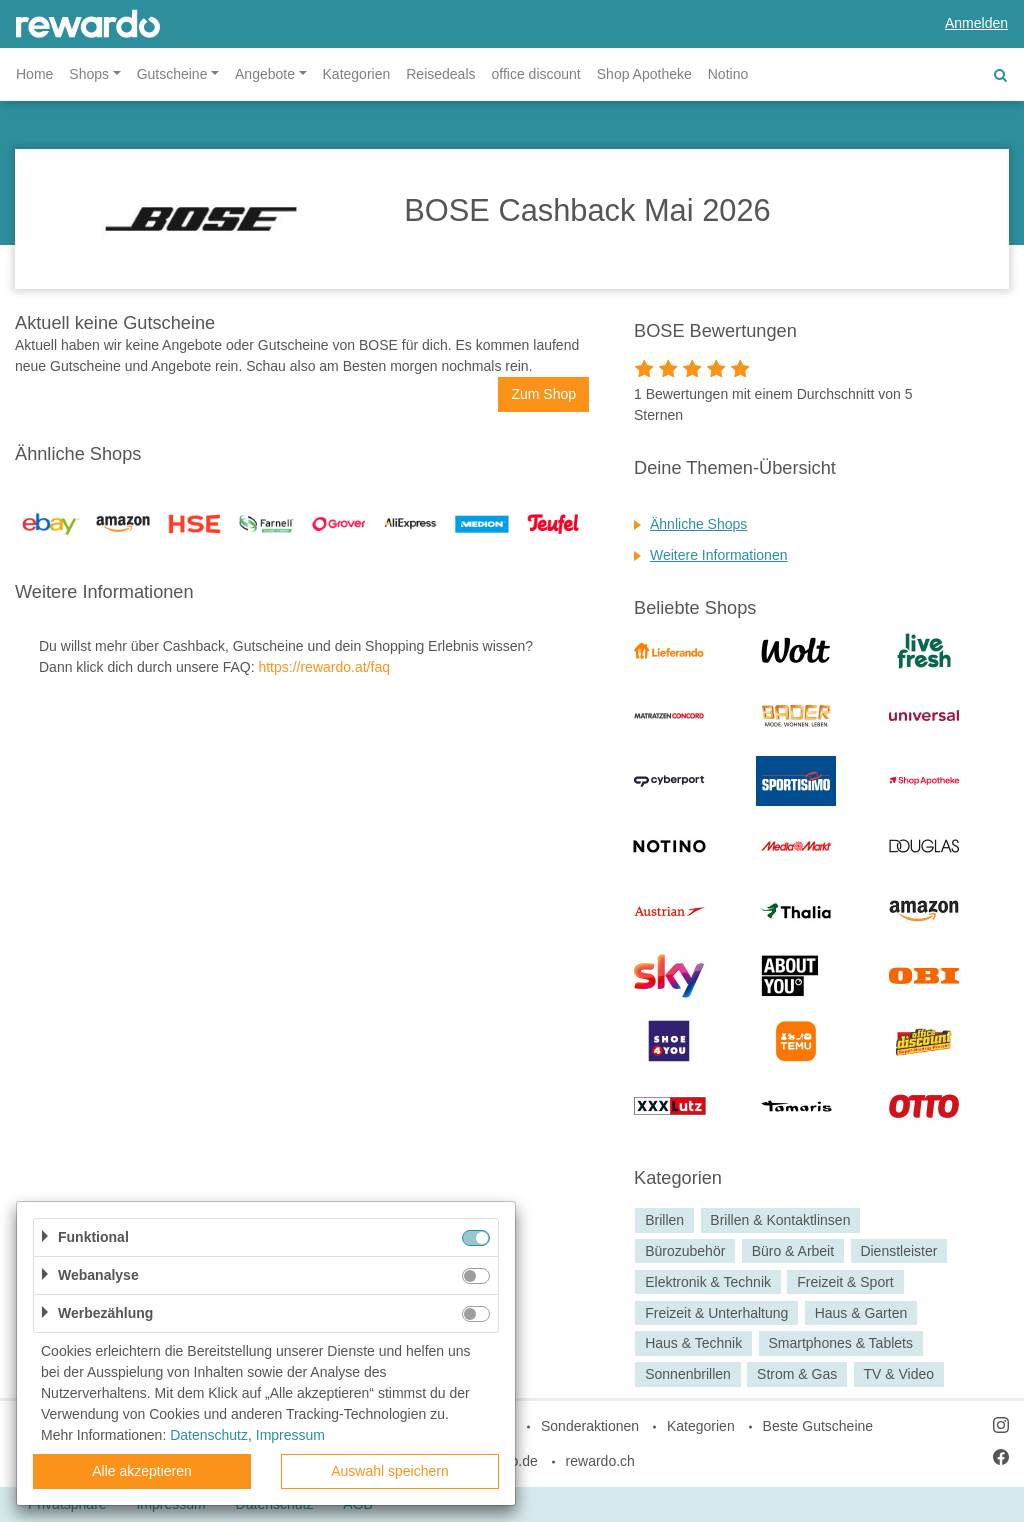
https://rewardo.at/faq (324, 667)
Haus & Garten (861, 1313)
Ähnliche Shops (698, 524)
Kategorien (357, 74)
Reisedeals (440, 74)
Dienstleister (898, 1251)
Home (34, 74)
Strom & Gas (797, 1374)
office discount (536, 74)
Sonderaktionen (590, 1426)
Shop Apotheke (644, 74)
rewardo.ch (600, 1461)
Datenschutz (209, 1435)
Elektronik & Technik (708, 1282)
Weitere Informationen (718, 555)
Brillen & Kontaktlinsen (780, 1220)
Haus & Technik (693, 1344)
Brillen (664, 1220)
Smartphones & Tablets (840, 1344)
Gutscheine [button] (172, 74)
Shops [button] (89, 74)
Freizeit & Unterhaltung (716, 1313)
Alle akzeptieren (142, 1471)
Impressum (290, 1435)
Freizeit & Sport (845, 1282)
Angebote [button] (265, 74)
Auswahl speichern (390, 1471)
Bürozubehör (685, 1251)
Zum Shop (543, 394)
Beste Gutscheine (818, 1426)
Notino (728, 74)
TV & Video (898, 1374)
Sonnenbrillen (688, 1374)
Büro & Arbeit (793, 1251)
